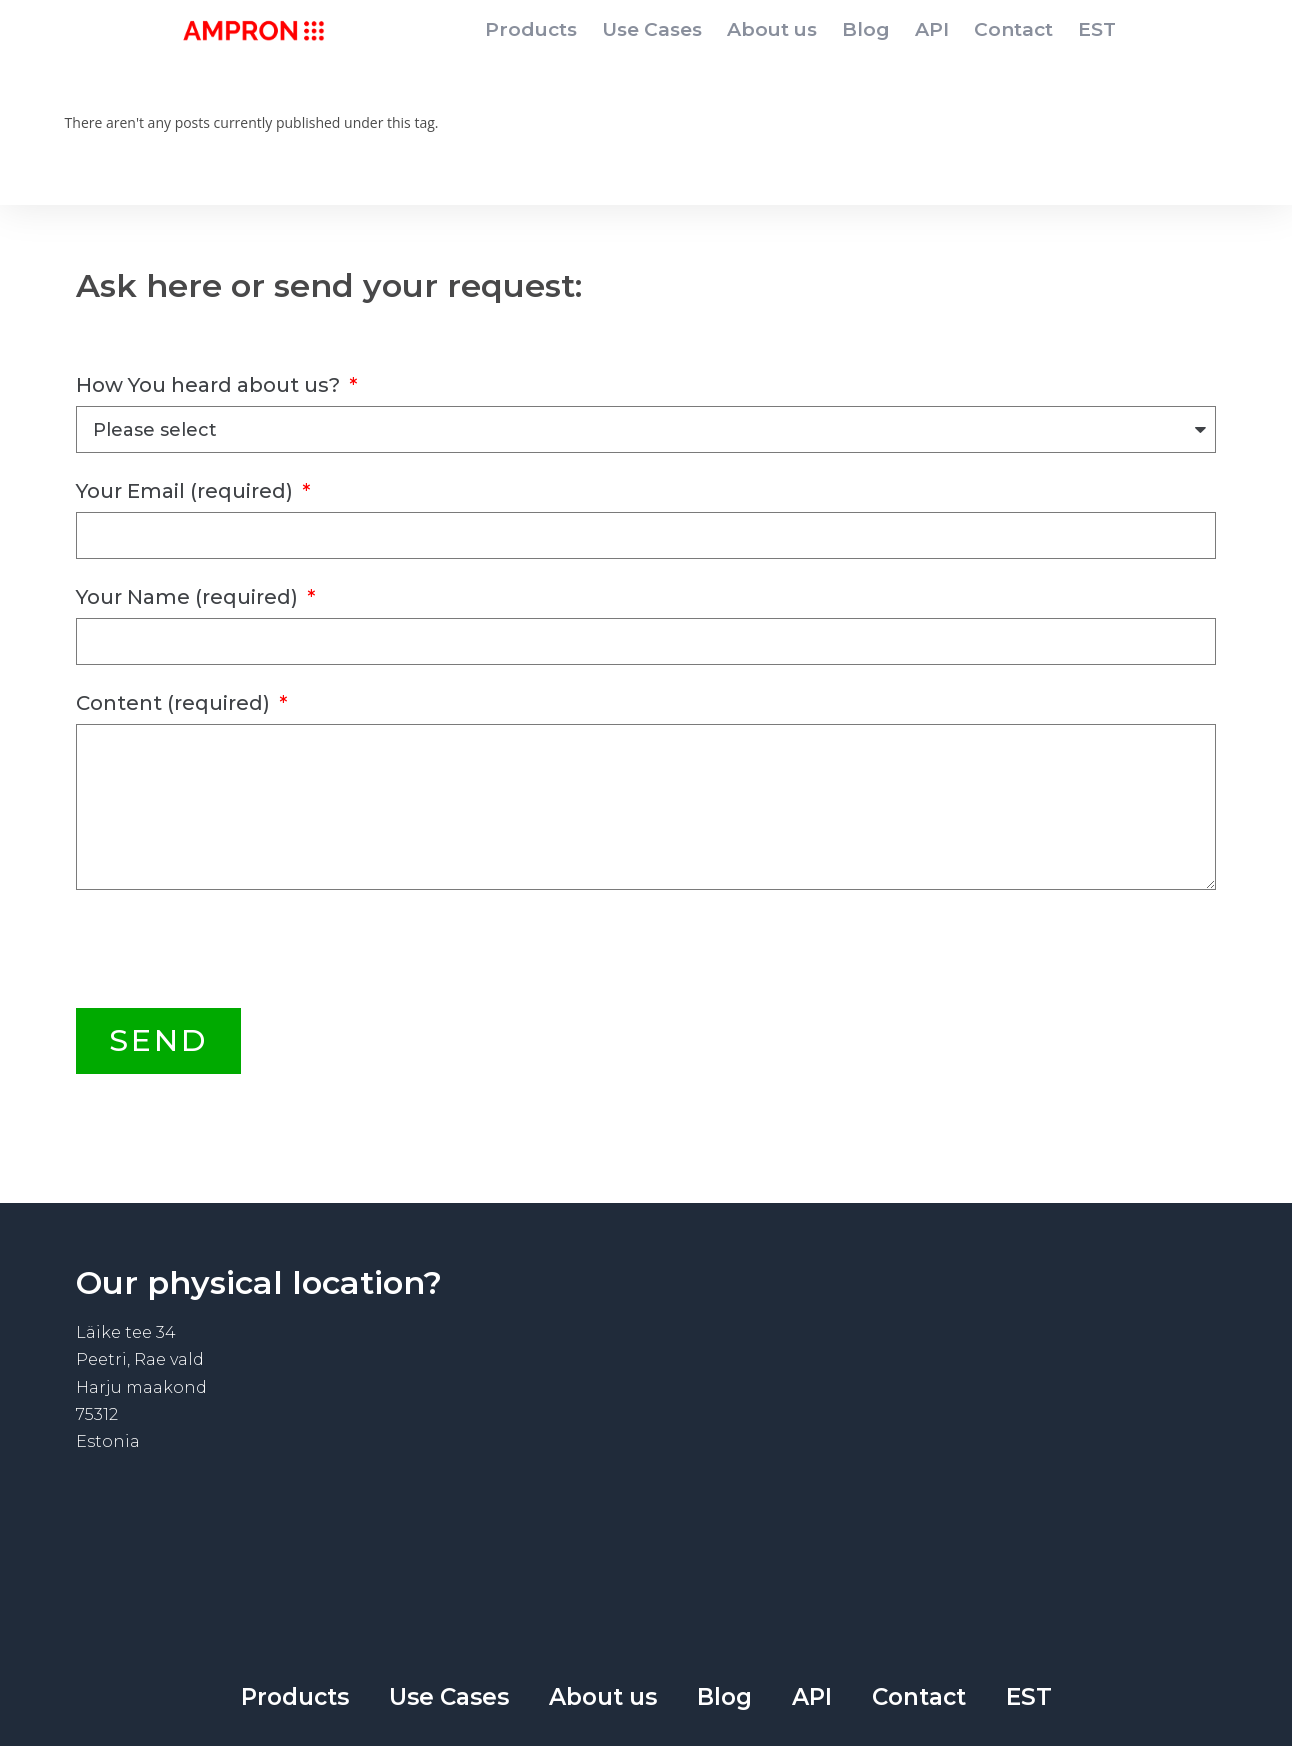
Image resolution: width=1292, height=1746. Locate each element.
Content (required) (175, 703)
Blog (866, 29)
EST (1097, 29)
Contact (1013, 29)
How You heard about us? (210, 385)
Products (531, 29)
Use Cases (652, 29)
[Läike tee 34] (931, 1432)
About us (772, 29)
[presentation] (228, 949)
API (932, 29)
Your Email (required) (187, 491)
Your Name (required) (189, 597)
